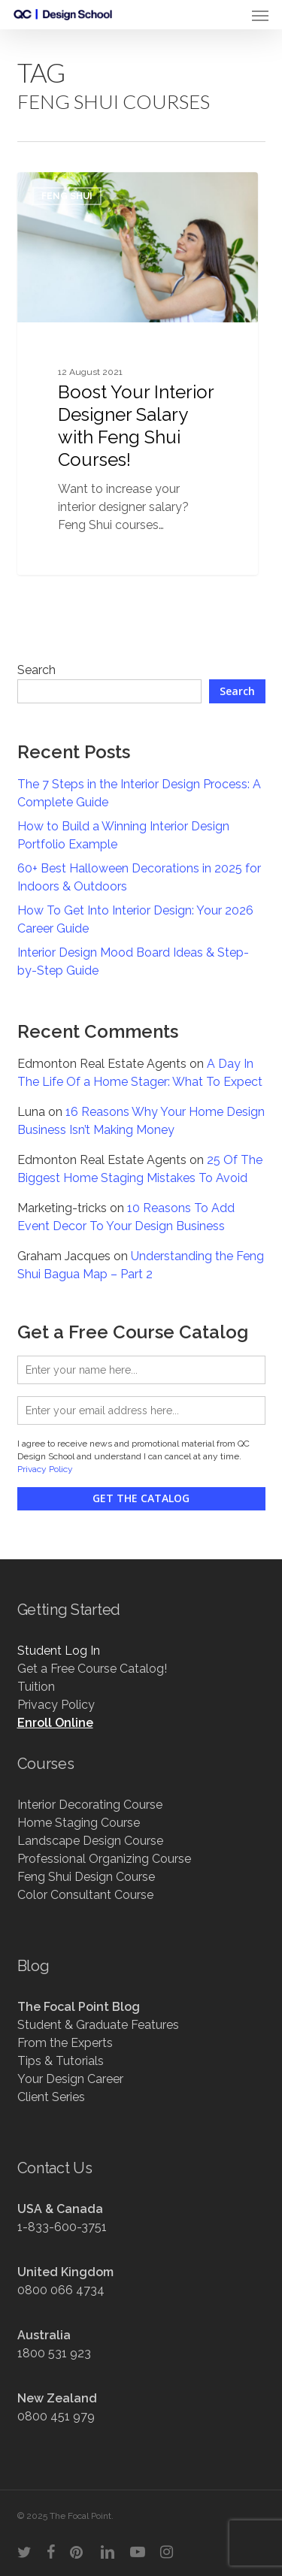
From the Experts (65, 2043)
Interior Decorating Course (89, 1804)
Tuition (36, 1687)
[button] (260, 15)
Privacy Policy (45, 1469)
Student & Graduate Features (98, 2025)
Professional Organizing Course (104, 1859)
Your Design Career (70, 2079)
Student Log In (58, 1650)
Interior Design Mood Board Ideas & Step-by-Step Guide (133, 961)
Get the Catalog (141, 1498)
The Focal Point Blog (78, 2007)
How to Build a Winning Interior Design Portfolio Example (123, 835)
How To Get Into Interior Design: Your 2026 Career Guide (135, 919)
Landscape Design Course (90, 1841)
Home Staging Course (78, 1823)
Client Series (51, 2097)
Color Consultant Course (85, 1895)
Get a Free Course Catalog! (92, 1668)
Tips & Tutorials (60, 2061)
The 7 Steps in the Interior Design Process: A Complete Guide (139, 793)
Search (36, 670)
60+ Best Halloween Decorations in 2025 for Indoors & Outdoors (139, 877)
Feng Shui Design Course (86, 1877)
